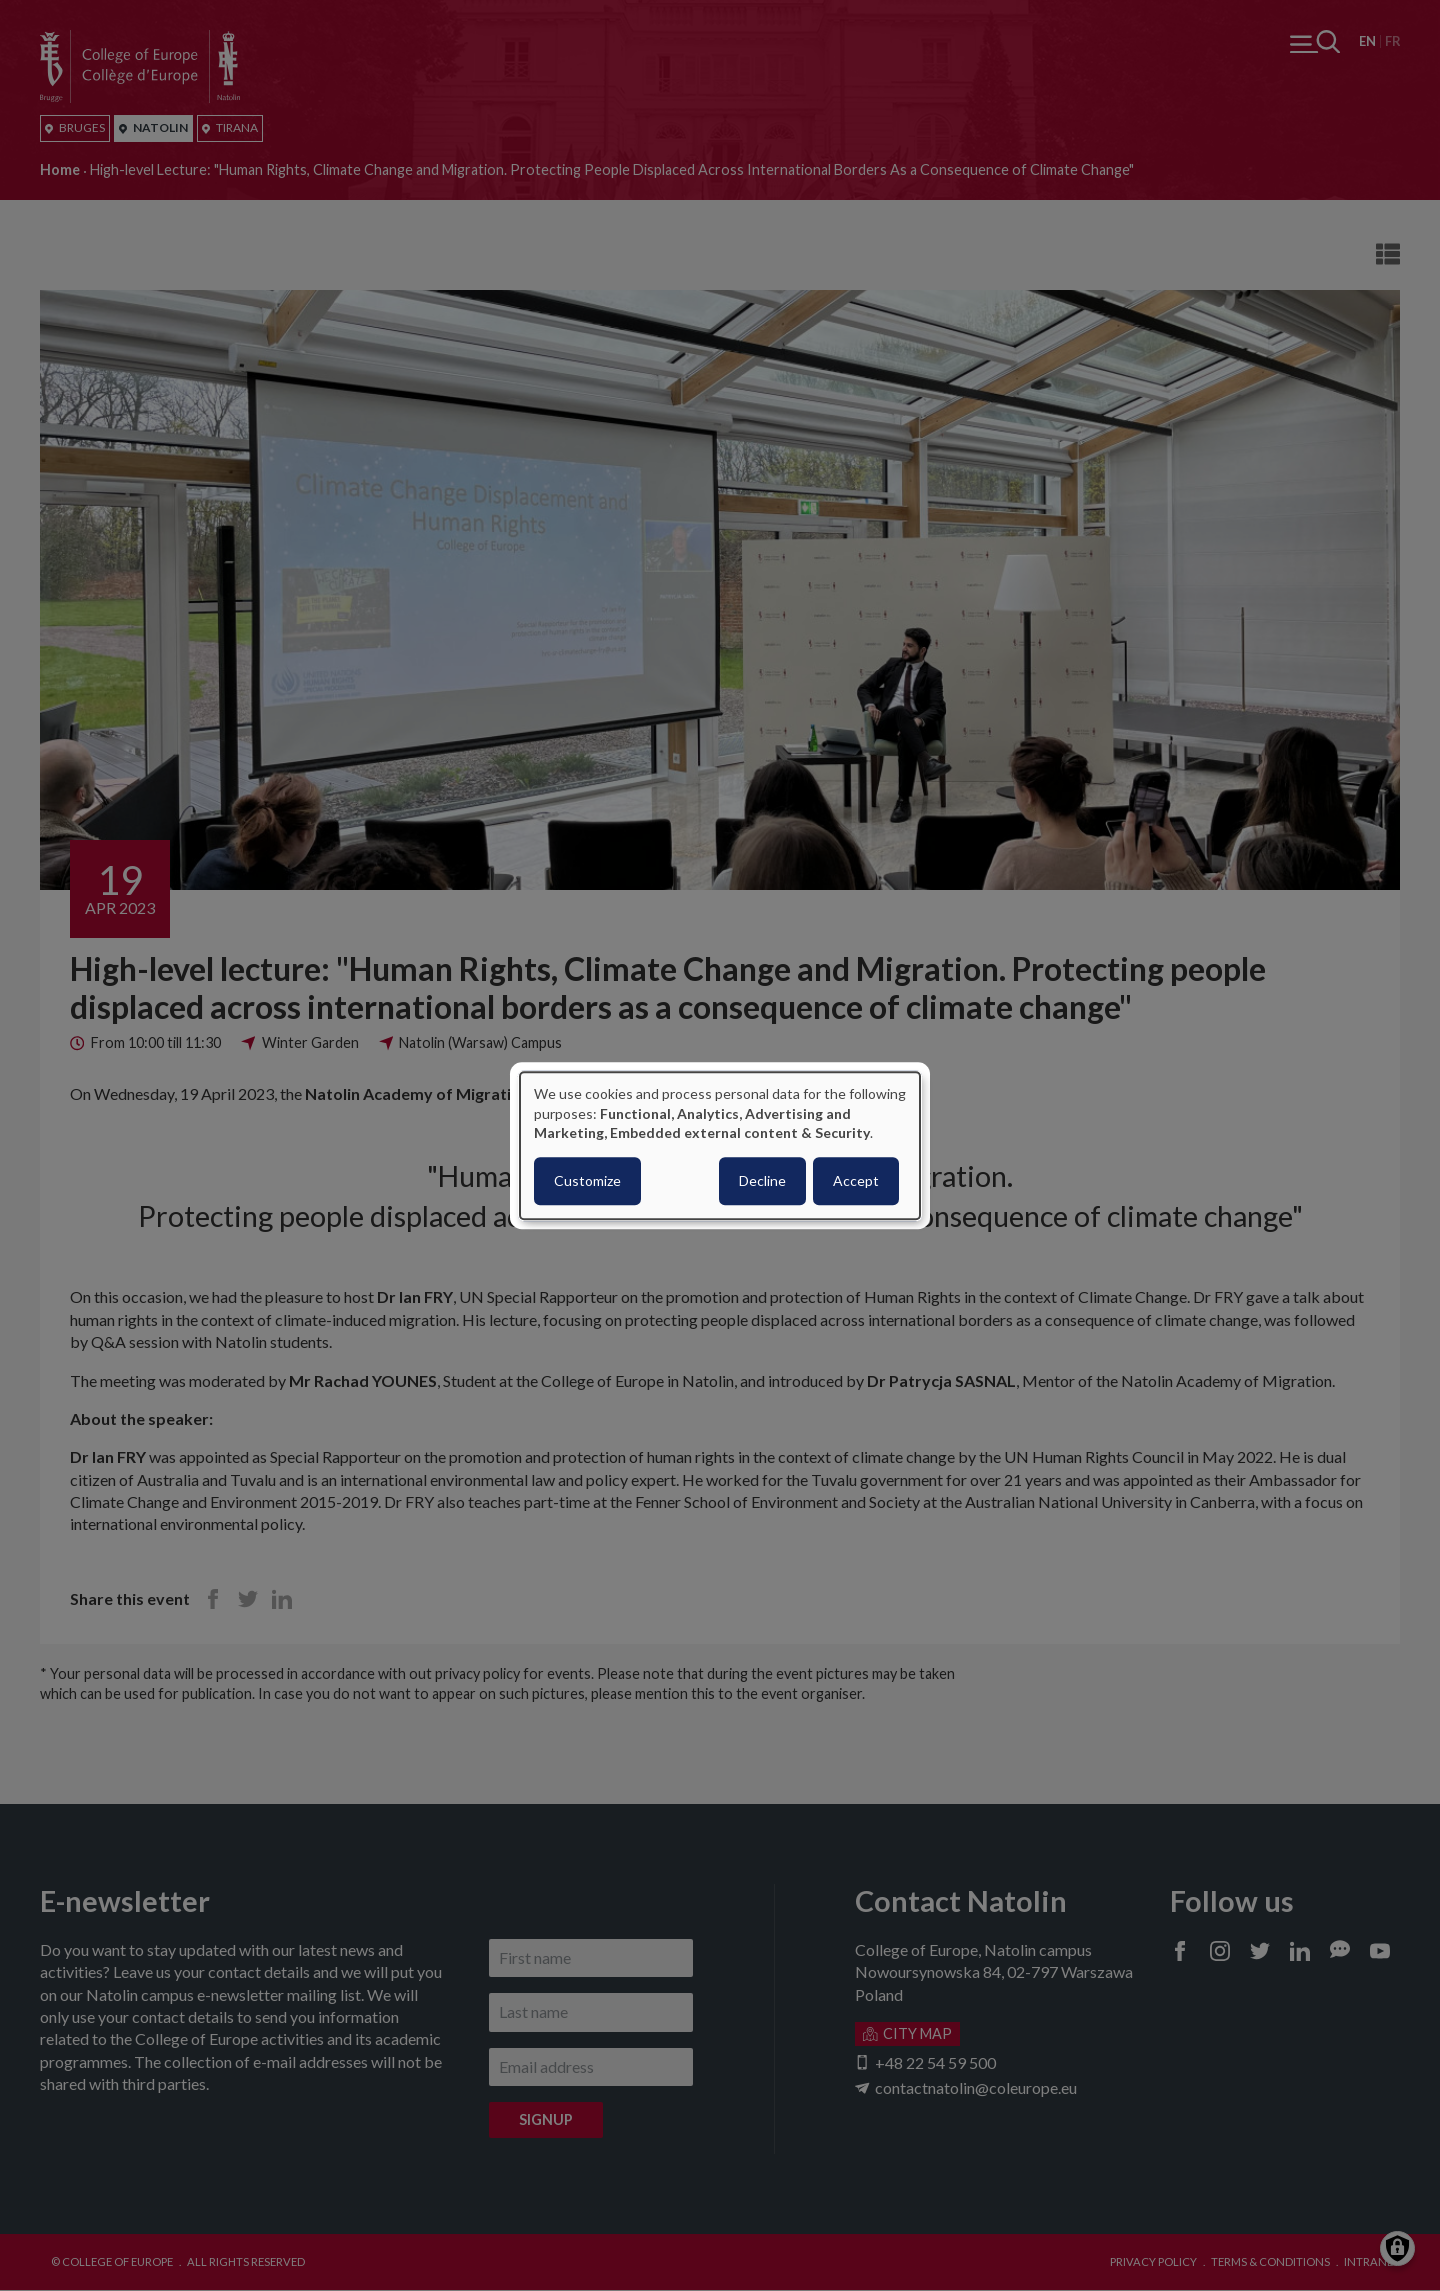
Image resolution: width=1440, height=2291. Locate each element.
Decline (762, 1180)
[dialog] (720, 1145)
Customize (587, 1180)
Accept (856, 1180)
